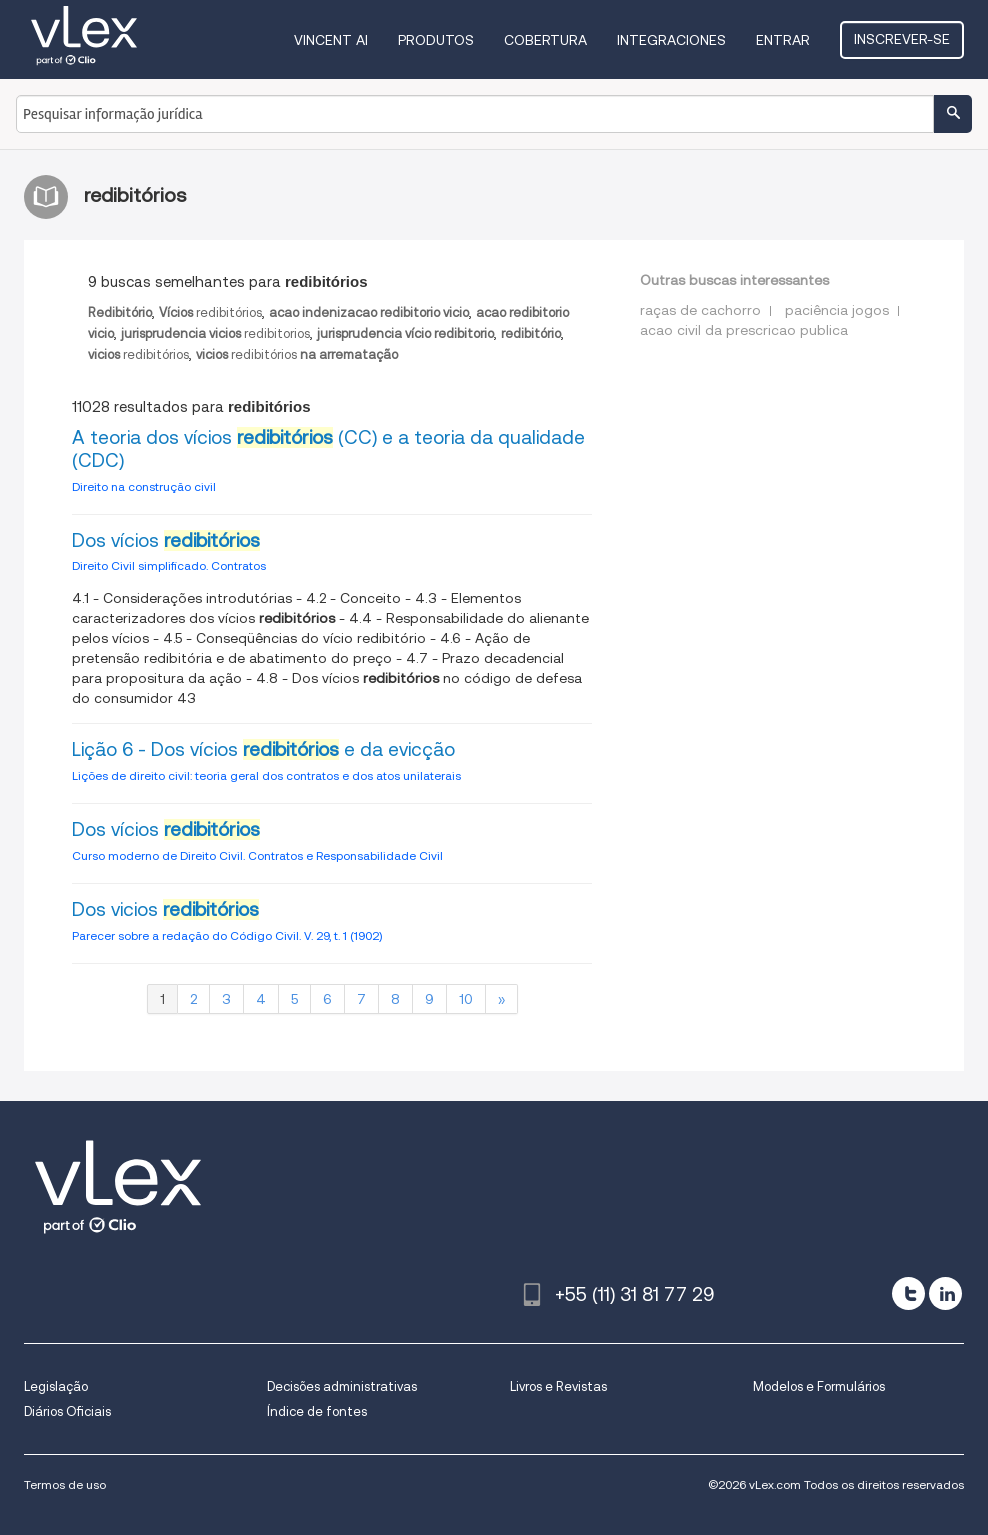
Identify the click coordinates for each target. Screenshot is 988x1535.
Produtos (436, 40)
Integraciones (671, 40)
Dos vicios (165, 909)
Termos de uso (65, 1484)
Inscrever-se (902, 39)
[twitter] (908, 1293)
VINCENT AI (331, 40)
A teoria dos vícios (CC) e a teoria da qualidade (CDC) (328, 449)
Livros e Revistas (558, 1386)
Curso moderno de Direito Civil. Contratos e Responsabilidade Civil (257, 855)
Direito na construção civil (144, 486)
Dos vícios (166, 540)
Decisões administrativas (342, 1386)
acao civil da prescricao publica (744, 330)
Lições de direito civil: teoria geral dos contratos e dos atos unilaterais (266, 775)
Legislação (56, 1386)
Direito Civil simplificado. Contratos (169, 565)
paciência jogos (837, 310)
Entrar (783, 40)
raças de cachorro (700, 310)
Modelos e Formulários (819, 1386)
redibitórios (210, 312)
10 (466, 999)
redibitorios (215, 333)
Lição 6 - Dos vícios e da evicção (263, 749)
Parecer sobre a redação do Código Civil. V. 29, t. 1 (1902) (227, 935)
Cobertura (545, 40)
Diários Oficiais (67, 1411)
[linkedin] (945, 1293)
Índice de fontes (317, 1411)
